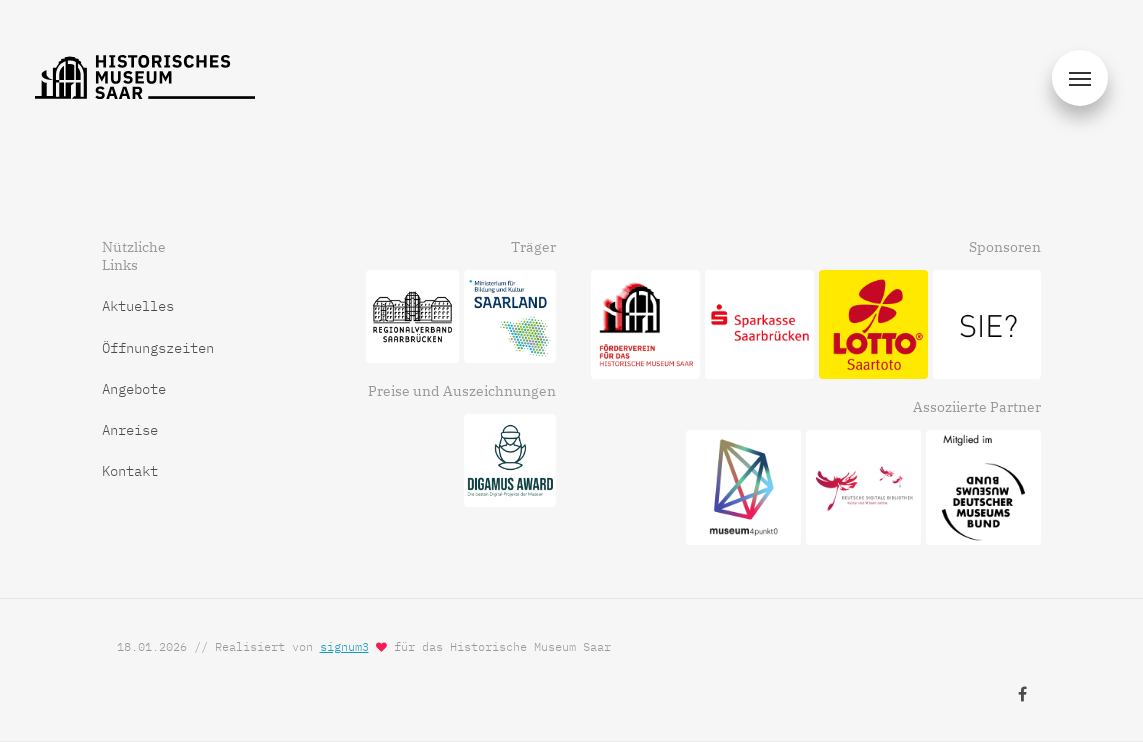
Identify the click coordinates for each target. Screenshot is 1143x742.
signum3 (344, 646)
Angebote (134, 389)
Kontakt (130, 471)
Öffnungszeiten (158, 348)
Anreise (130, 430)
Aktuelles (138, 306)
